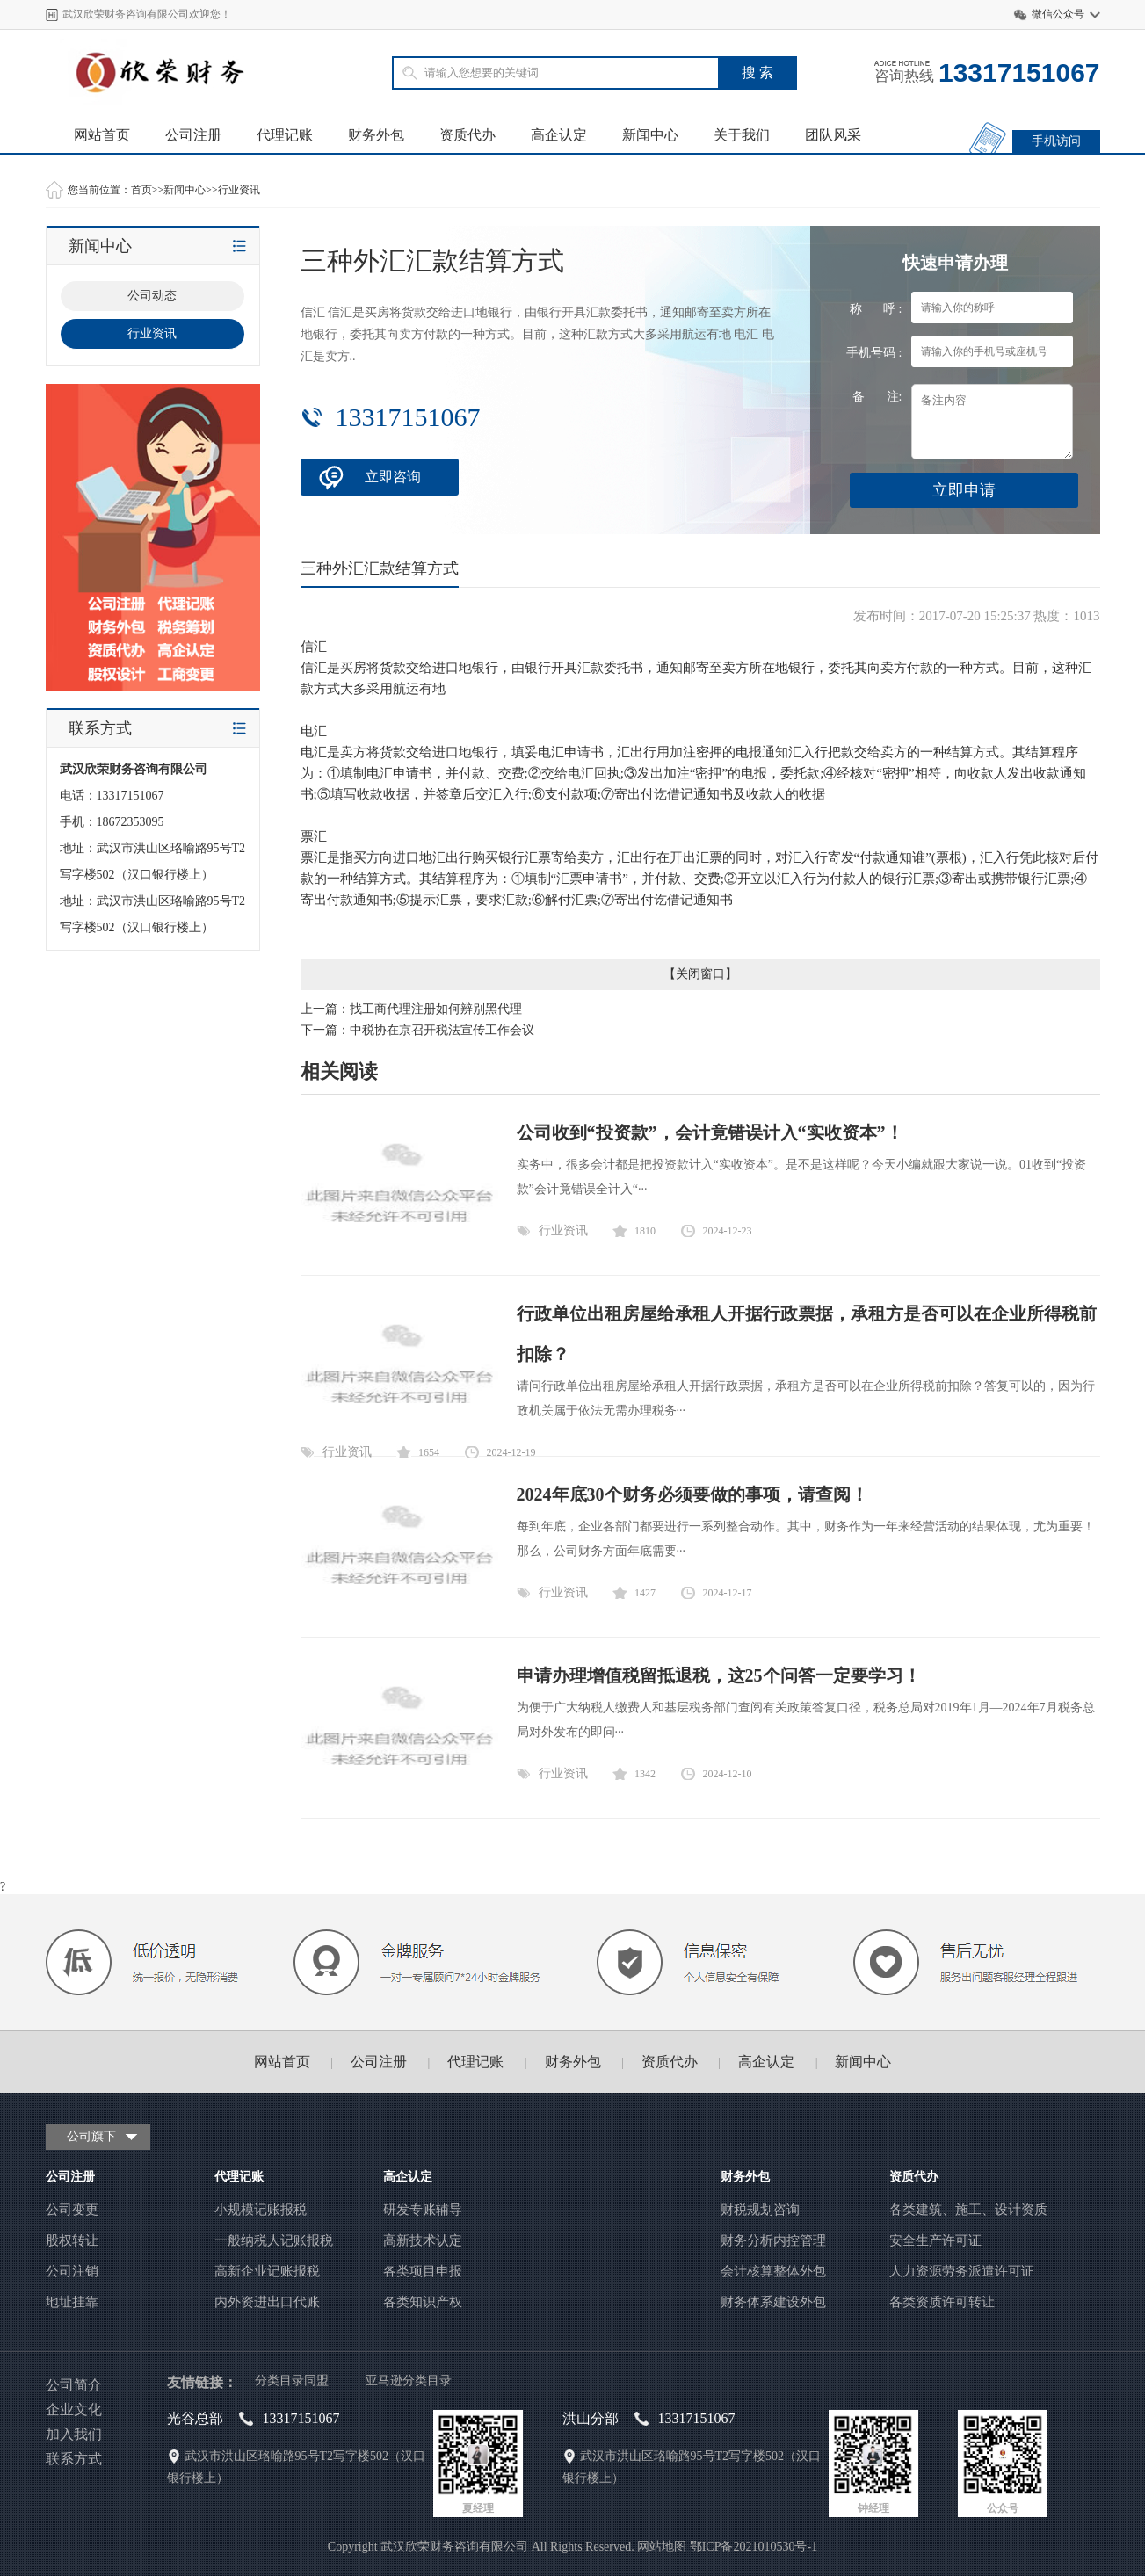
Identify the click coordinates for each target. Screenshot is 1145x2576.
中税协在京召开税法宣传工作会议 (442, 1030)
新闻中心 (650, 134)
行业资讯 (239, 190)
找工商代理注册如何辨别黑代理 (436, 1009)
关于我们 (742, 134)
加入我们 (74, 2434)
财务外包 (376, 134)
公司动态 (152, 295)
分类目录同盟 (292, 2380)
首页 (141, 190)
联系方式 (74, 2458)
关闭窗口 (700, 973)
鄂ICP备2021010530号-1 (753, 2546)
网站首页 (102, 134)
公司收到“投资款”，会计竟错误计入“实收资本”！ (710, 1132)
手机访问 (1056, 141)
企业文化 (74, 2409)
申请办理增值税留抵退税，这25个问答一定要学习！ (719, 1675)
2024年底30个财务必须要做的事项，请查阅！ (692, 1494)
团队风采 (833, 134)
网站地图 (661, 2546)
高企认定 (559, 134)
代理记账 (285, 134)
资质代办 (467, 134)
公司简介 (74, 2384)
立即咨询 (393, 476)
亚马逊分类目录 (409, 2380)
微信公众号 (1058, 14)
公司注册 (193, 134)
